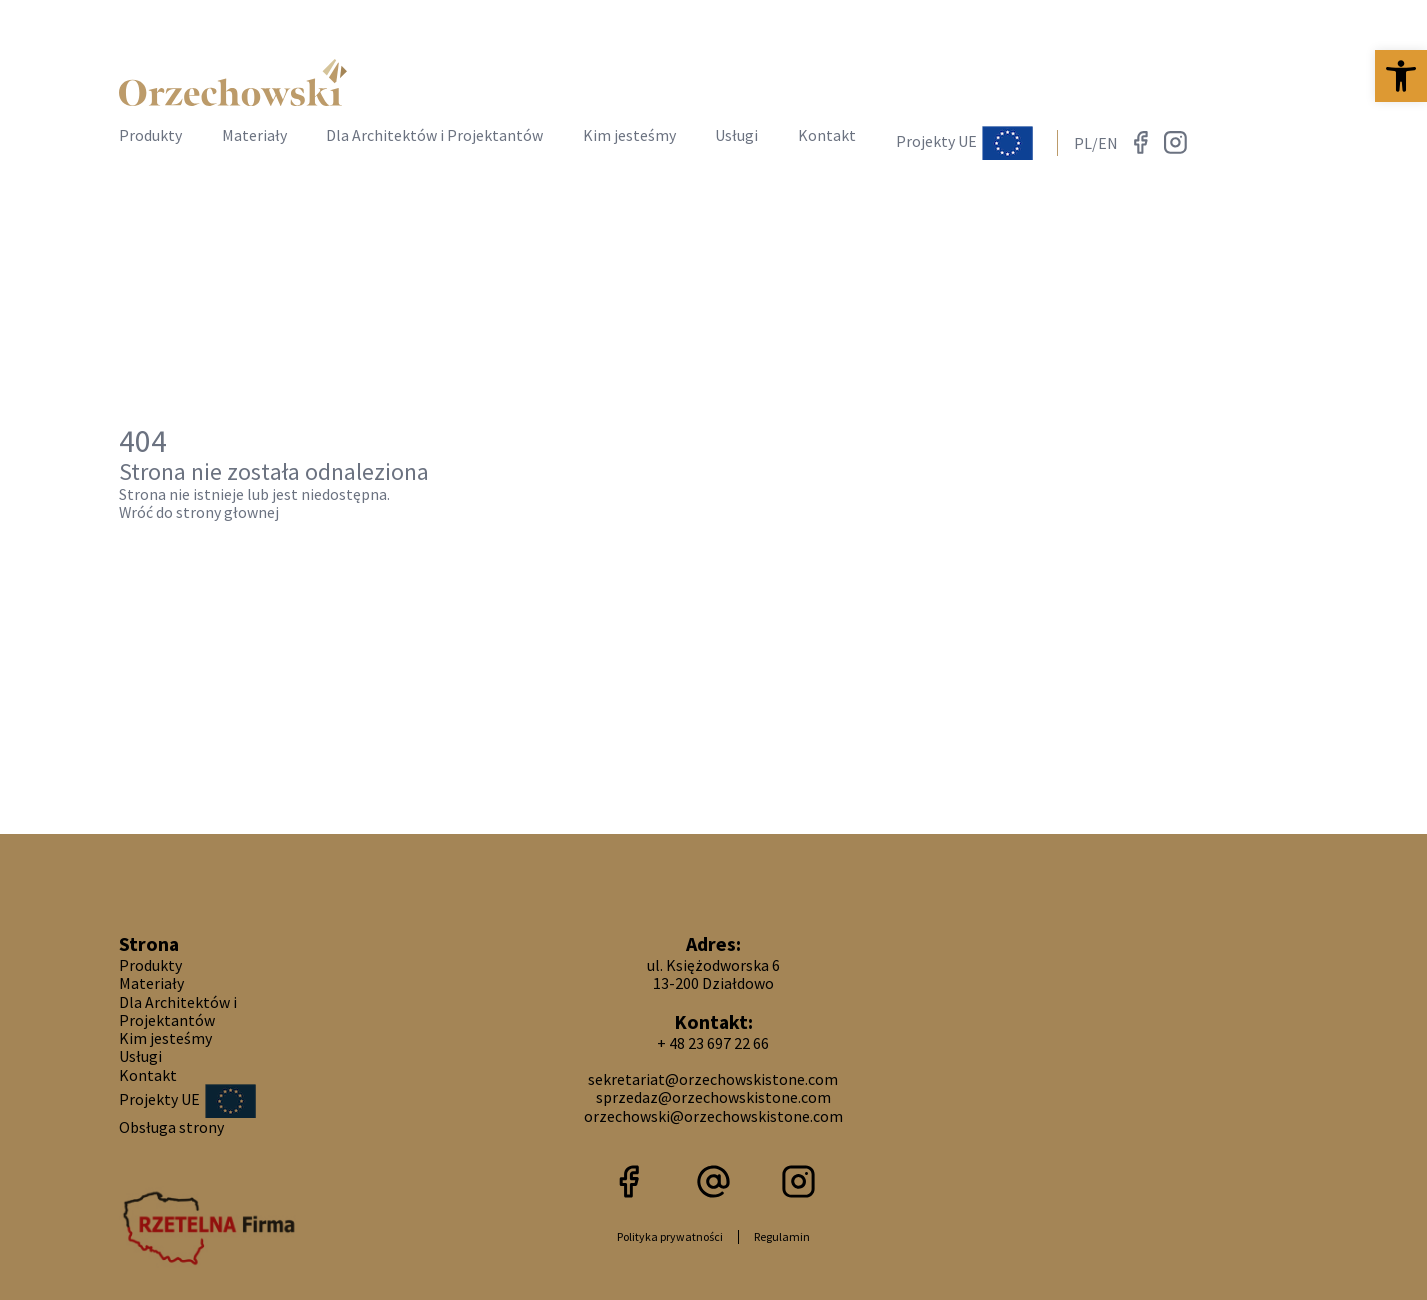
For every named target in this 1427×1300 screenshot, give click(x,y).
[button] (1401, 76)
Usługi (736, 135)
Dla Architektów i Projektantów (434, 135)
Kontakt (827, 135)
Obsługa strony (171, 1127)
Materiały (254, 135)
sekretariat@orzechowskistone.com (713, 1079)
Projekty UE (964, 143)
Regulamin (782, 1236)
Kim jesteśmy (629, 135)
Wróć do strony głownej (199, 512)
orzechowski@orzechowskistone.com (713, 1116)
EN (1108, 143)
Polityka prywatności (670, 1236)
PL (1083, 143)
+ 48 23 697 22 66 (713, 1043)
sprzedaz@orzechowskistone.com (713, 1097)
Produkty (150, 135)
